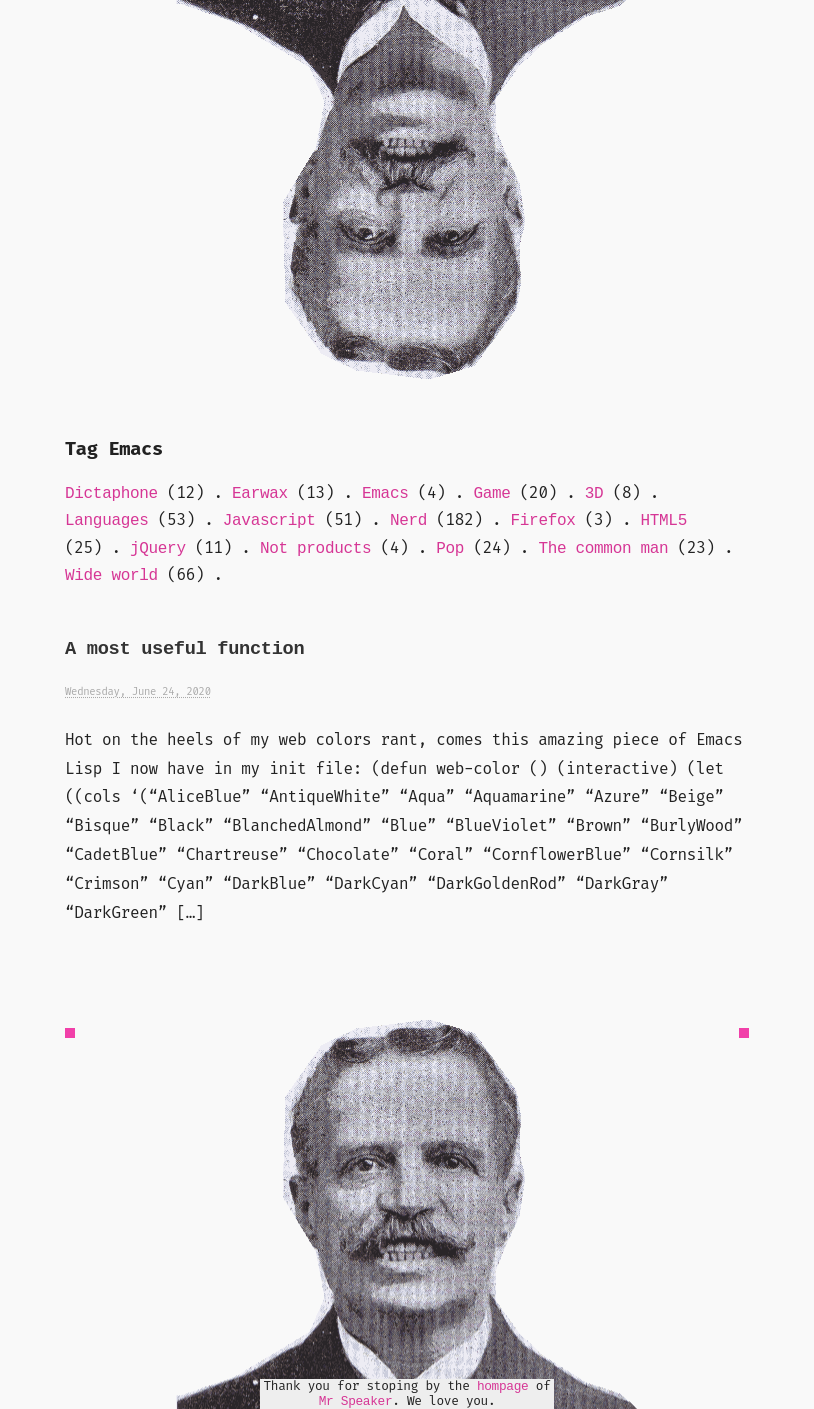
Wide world (111, 576)
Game (491, 494)
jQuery (158, 549)
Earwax (260, 494)
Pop (450, 549)
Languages (107, 521)
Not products (315, 549)
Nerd (408, 521)
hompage (503, 1386)
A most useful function (184, 649)
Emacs (385, 494)
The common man (603, 549)
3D (594, 494)
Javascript (269, 521)
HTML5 (664, 521)
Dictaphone (111, 494)
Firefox (543, 521)
